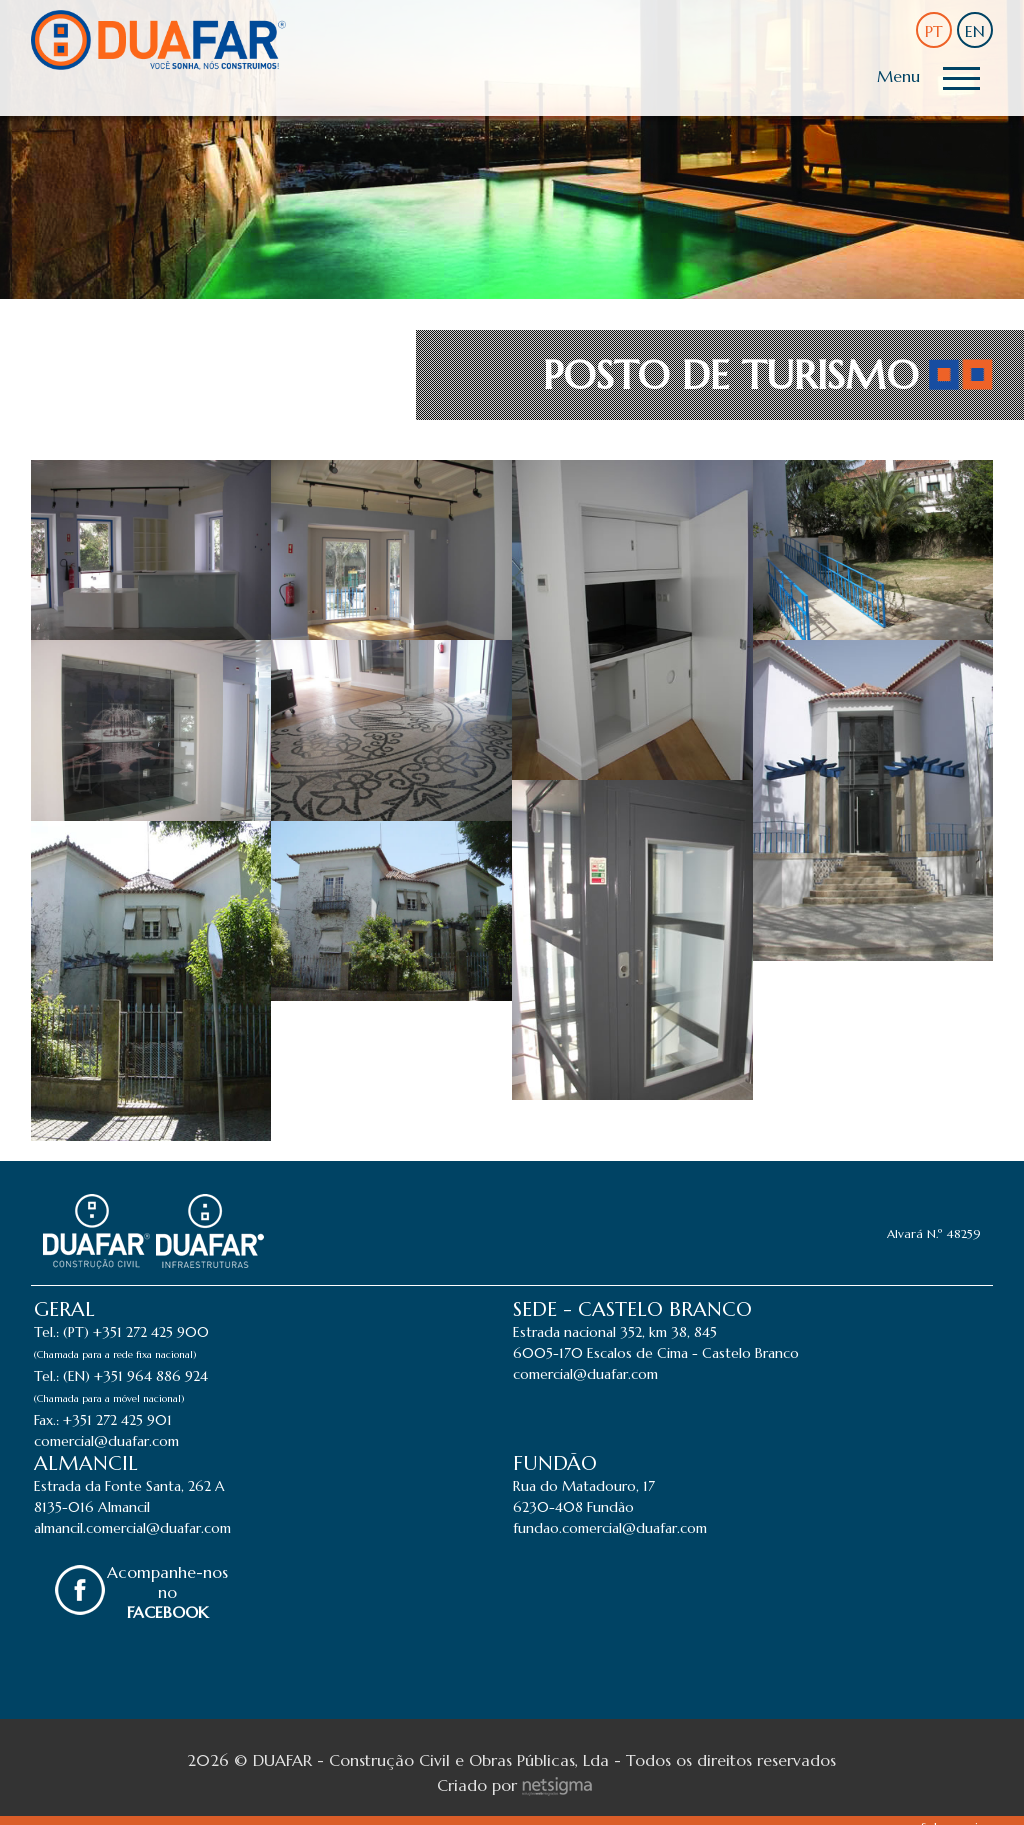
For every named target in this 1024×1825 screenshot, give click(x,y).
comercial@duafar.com (106, 1441)
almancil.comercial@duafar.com (132, 1528)
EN (975, 31)
